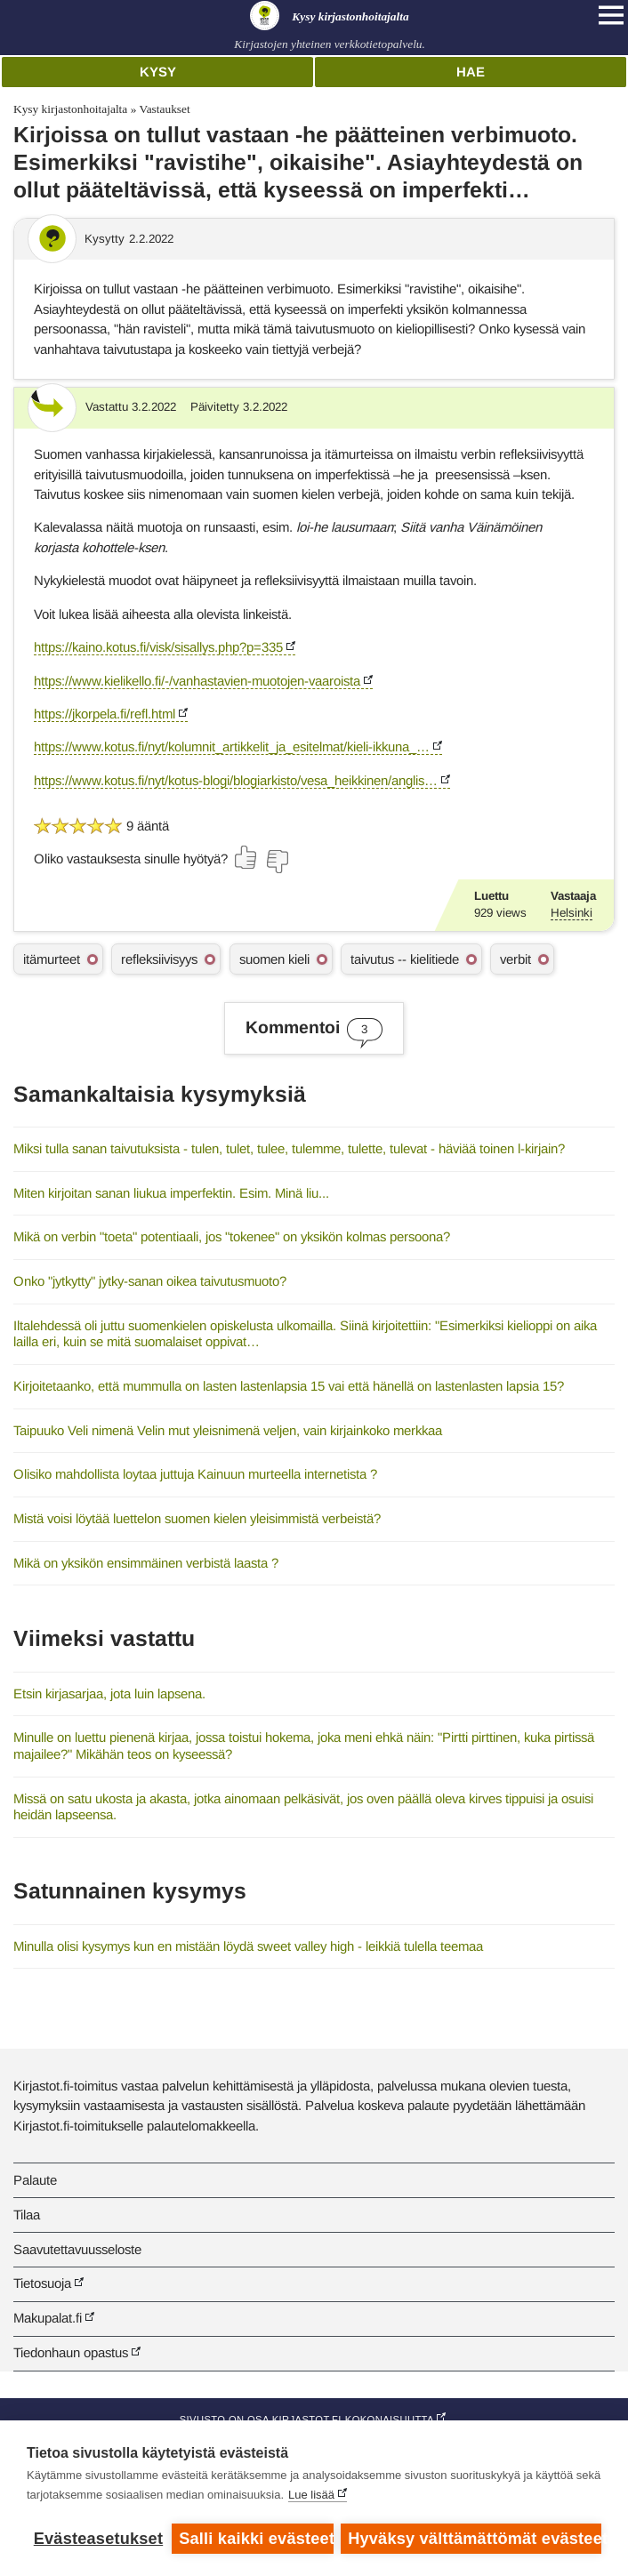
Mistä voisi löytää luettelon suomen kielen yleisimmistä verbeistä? (197, 1518)
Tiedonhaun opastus (70, 2352)
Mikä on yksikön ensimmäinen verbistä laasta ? (145, 1562)
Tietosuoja (42, 2283)
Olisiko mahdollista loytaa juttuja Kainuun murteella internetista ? (195, 1473)
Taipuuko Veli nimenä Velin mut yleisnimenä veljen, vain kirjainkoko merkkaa (227, 1430)
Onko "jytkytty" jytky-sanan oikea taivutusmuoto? (149, 1280)
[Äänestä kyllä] (246, 857)
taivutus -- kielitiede (404, 959)
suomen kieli (274, 959)
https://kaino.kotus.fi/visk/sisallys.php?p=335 (158, 646)
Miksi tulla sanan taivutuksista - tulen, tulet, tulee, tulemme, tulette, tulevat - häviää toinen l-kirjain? (289, 1148)
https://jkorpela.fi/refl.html (104, 713)
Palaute (35, 2179)
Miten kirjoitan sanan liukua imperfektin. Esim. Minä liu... (171, 1192)
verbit (515, 959)
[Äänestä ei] (276, 861)
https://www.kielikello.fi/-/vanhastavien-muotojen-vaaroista (197, 680)
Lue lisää (311, 2495)
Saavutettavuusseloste (77, 2249)
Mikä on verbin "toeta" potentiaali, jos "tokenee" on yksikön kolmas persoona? (231, 1236)
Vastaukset (164, 109)
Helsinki (571, 912)
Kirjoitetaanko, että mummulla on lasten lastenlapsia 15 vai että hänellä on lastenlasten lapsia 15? (288, 1385)
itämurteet (51, 959)
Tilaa (26, 2214)
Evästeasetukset (98, 2539)
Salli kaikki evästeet (256, 2539)
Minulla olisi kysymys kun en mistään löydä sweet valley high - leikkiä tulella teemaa (248, 1946)
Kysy (158, 71)
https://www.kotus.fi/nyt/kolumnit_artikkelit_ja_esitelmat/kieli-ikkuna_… (232, 746)
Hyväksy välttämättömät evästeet (475, 2539)
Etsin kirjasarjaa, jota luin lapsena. (109, 1693)
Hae (470, 71)
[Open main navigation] (611, 15)
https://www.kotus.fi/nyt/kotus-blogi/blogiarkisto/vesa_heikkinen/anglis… (236, 780)
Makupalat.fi (47, 2317)
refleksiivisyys (159, 959)
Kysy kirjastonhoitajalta (70, 109)
